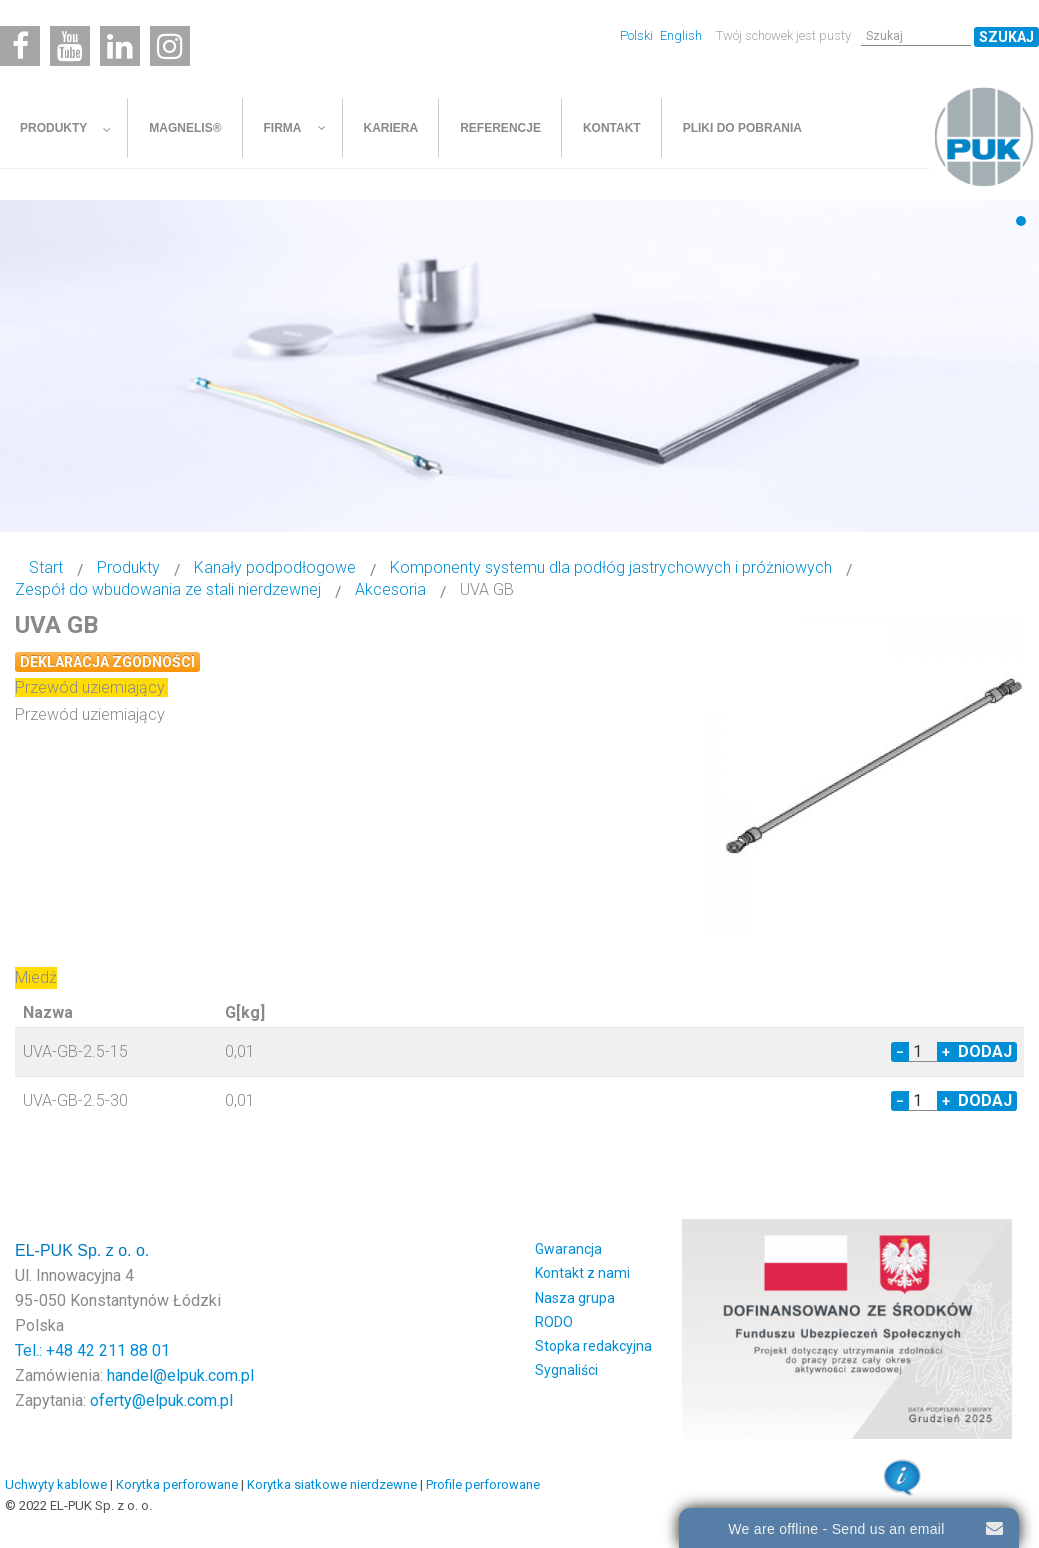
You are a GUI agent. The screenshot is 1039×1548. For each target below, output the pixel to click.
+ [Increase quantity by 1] (946, 1052)
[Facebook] (20, 46)
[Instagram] (170, 46)
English (681, 35)
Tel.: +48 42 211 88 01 (92, 1350)
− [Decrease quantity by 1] (900, 1052)
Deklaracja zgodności (107, 662)
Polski (638, 35)
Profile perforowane (483, 1484)
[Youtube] (70, 46)
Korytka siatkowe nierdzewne (332, 1484)
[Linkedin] (120, 46)
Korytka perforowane (177, 1484)
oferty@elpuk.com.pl (161, 1400)
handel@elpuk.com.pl (180, 1375)
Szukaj (1006, 37)
